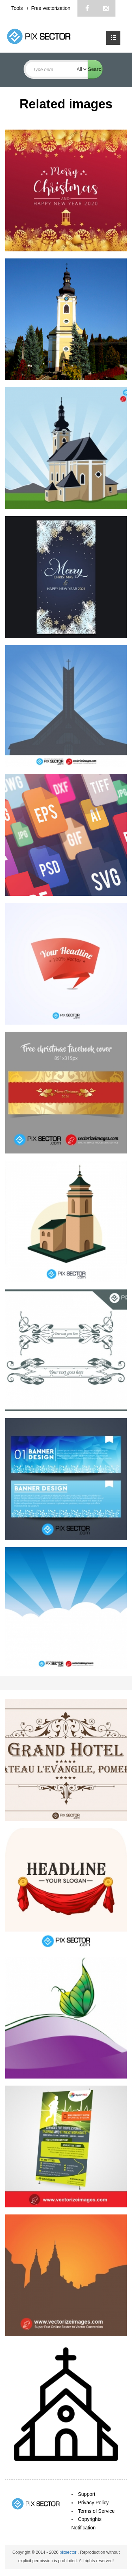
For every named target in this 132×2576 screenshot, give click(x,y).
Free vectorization (50, 8)
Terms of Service (96, 2511)
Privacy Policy (93, 2502)
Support (86, 2494)
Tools (17, 8)
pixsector (68, 2552)
